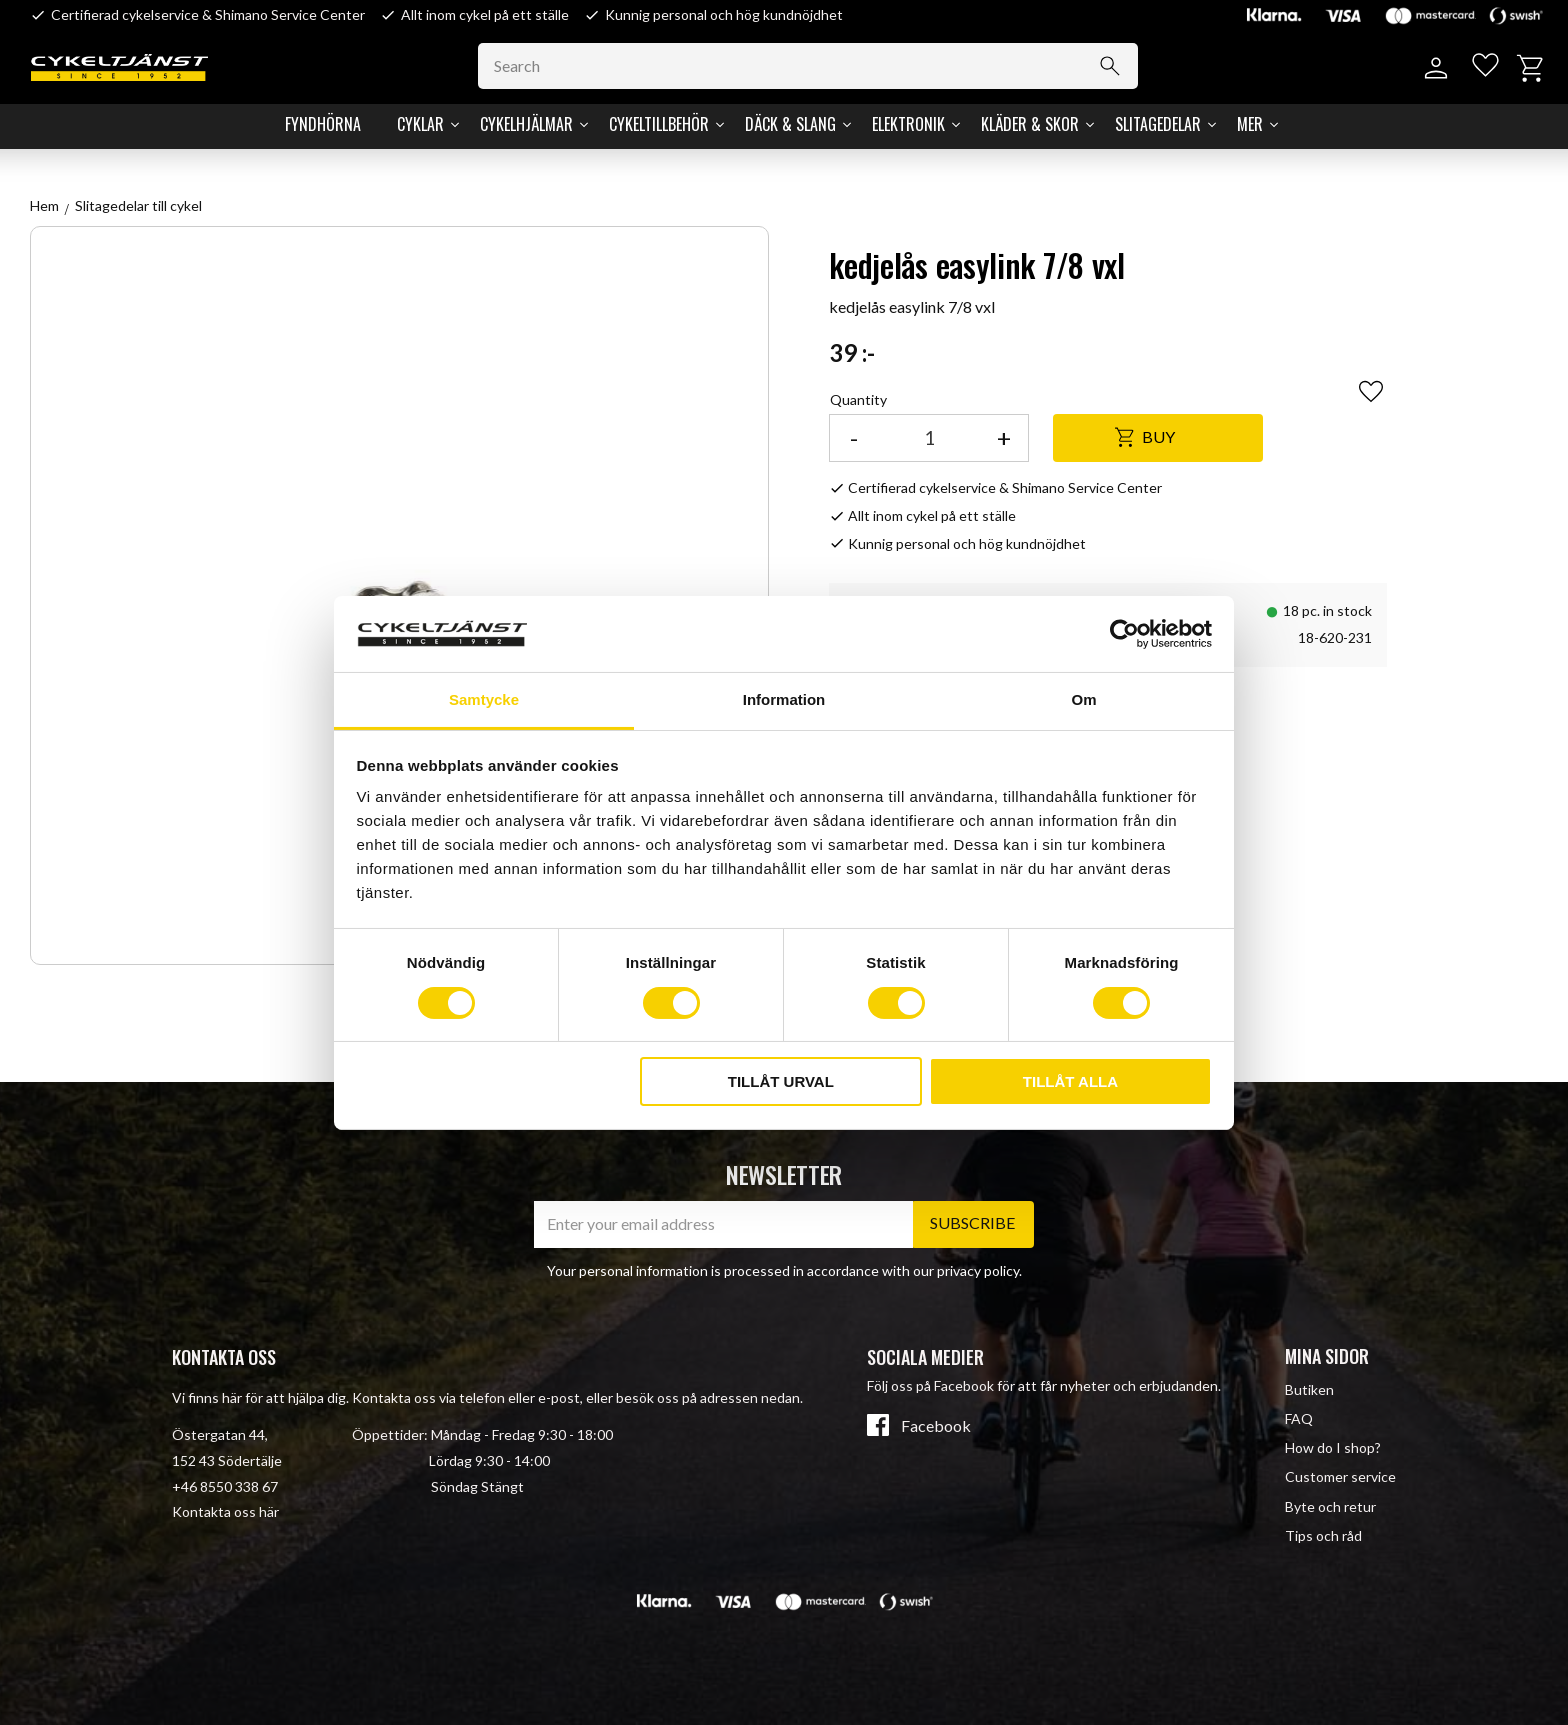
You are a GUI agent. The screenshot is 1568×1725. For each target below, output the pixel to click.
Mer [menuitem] (1250, 124)
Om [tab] (1083, 699)
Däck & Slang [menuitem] (790, 124)
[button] (1480, 68)
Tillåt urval (781, 1081)
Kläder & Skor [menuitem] (1030, 124)
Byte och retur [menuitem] (1330, 1506)
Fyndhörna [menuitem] (323, 124)
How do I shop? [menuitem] (1333, 1447)
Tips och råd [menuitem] (1323, 1535)
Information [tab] (784, 699)
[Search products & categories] (824, 66)
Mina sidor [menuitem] (1327, 1356)
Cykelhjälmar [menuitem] (526, 124)
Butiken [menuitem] (1309, 1389)
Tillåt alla (1070, 1081)
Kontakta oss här (225, 1511)
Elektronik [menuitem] (908, 124)
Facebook (936, 1426)
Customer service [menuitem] (1340, 1476)
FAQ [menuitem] (1299, 1418)
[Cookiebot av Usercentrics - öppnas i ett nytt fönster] (1124, 634)
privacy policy (978, 1270)
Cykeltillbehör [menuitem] (659, 124)
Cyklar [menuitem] (420, 124)
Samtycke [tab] (484, 699)
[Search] (1126, 66)
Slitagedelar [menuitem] (1158, 124)
